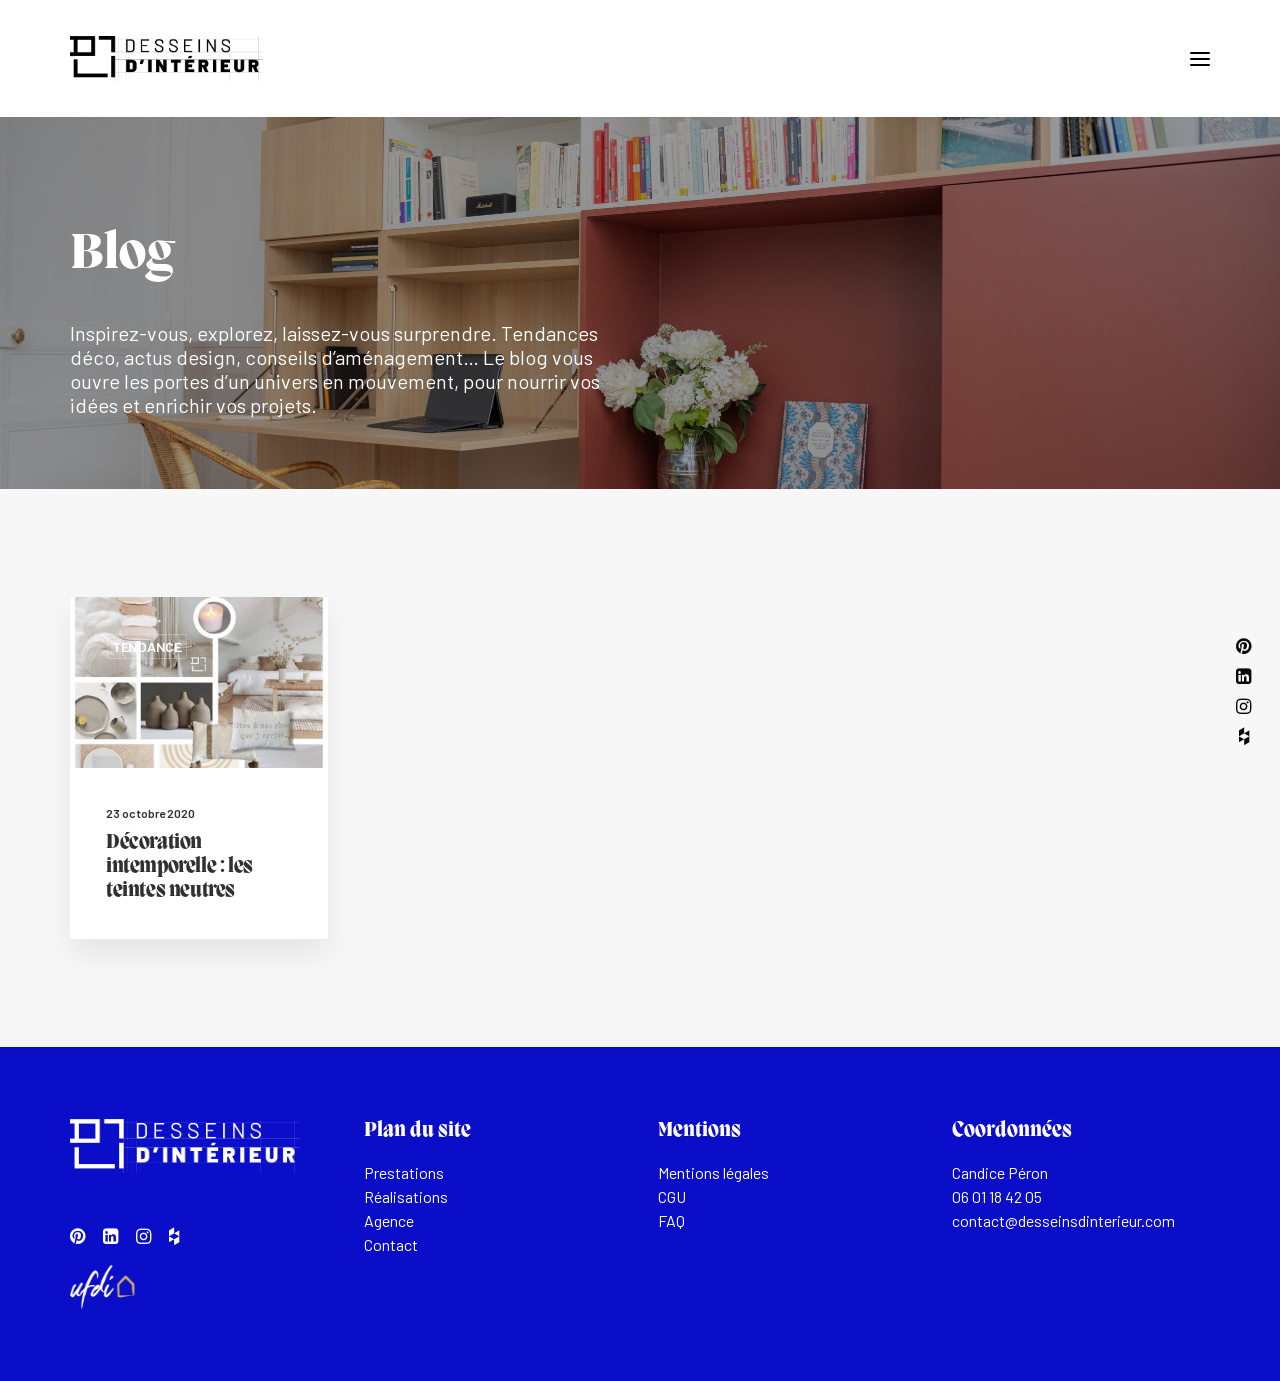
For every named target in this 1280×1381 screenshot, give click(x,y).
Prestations (404, 1172)
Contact (391, 1244)
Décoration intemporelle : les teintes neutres (179, 867)
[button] (1200, 58)
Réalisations (406, 1196)
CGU (672, 1196)
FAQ (671, 1220)
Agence (389, 1220)
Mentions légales (713, 1172)
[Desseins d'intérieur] (166, 58)
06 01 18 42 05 (997, 1196)
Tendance (147, 646)
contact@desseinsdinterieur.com (1063, 1220)
